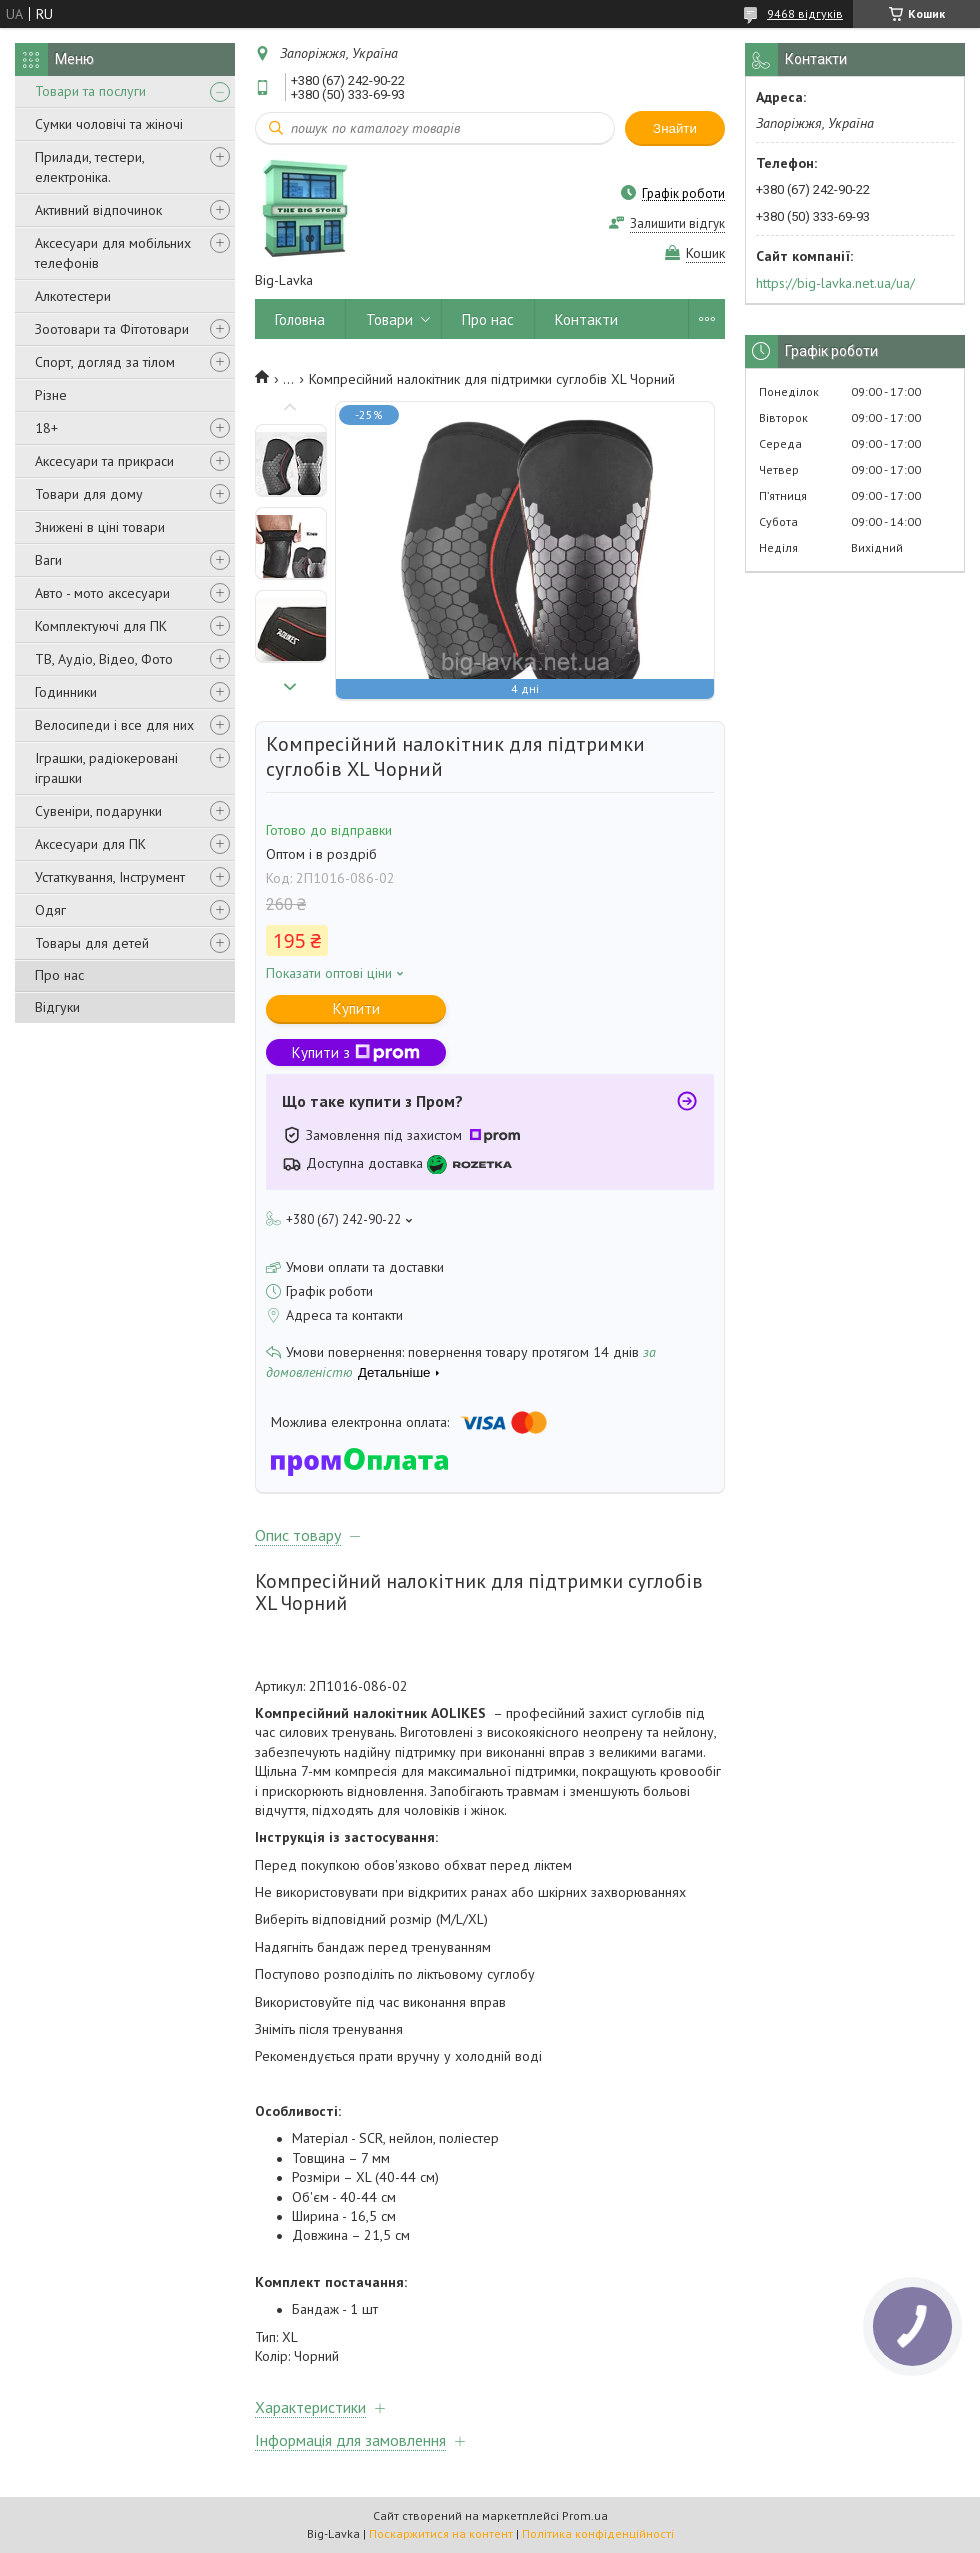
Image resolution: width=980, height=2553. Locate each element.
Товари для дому (89, 494)
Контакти (586, 319)
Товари (389, 319)
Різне (51, 395)
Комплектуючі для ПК (101, 626)
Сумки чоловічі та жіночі (109, 124)
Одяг (50, 910)
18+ (46, 428)
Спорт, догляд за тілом (105, 362)
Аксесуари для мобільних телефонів (113, 253)
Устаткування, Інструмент (110, 877)
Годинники (66, 692)
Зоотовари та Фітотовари (112, 329)
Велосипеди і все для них (114, 725)
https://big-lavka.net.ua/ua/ (835, 283)
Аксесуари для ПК (90, 844)
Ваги (48, 560)
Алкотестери (73, 296)
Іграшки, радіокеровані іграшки (106, 768)
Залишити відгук (677, 223)
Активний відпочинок (98, 210)
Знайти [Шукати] (675, 128)
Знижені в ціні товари (100, 527)
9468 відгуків (805, 13)
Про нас (59, 975)
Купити (356, 1008)
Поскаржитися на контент (441, 2533)
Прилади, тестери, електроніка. (89, 167)
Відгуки (57, 1007)
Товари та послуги (90, 91)
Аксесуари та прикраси (104, 461)
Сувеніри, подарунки (98, 811)
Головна (300, 319)
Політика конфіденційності (598, 2533)
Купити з (356, 1052)
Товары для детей (92, 943)
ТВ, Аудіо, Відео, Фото (104, 659)
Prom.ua (585, 2515)
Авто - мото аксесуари (102, 593)
